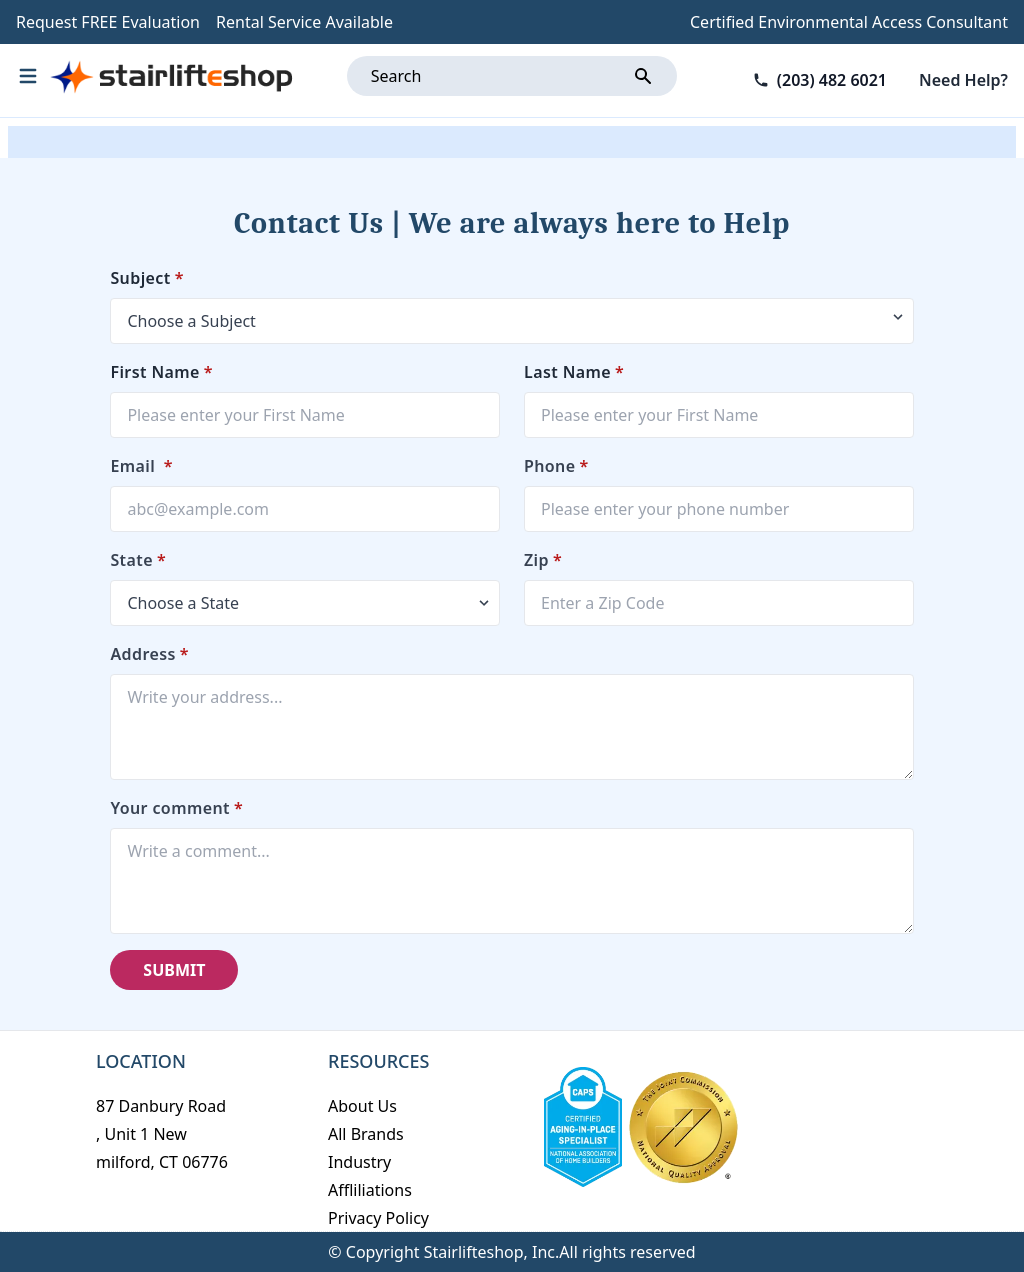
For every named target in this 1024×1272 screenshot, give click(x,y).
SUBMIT (174, 970)
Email (141, 466)
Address (149, 654)
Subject (146, 278)
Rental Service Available (304, 22)
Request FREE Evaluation (108, 22)
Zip (543, 560)
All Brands (366, 1134)
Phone (556, 466)
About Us (362, 1106)
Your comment (176, 808)
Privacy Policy (378, 1218)
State (138, 560)
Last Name (574, 372)
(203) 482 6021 (832, 80)
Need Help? (963, 80)
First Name (161, 372)
